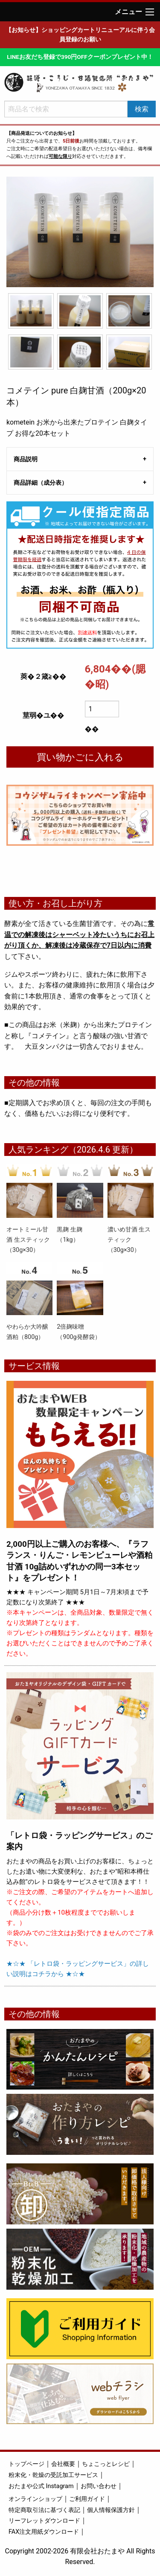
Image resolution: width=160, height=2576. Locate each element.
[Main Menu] (149, 12)
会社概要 (63, 2464)
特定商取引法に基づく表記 (44, 2510)
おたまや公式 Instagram (41, 2486)
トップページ (26, 2464)
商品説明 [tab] (26, 459)
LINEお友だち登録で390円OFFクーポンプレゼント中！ (80, 56)
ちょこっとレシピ (106, 2464)
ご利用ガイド (87, 2499)
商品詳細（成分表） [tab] (40, 482)
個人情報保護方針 (111, 2510)
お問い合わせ (98, 2486)
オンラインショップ (35, 2499)
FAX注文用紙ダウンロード (44, 2531)
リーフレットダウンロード (44, 2520)
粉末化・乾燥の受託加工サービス (53, 2475)
